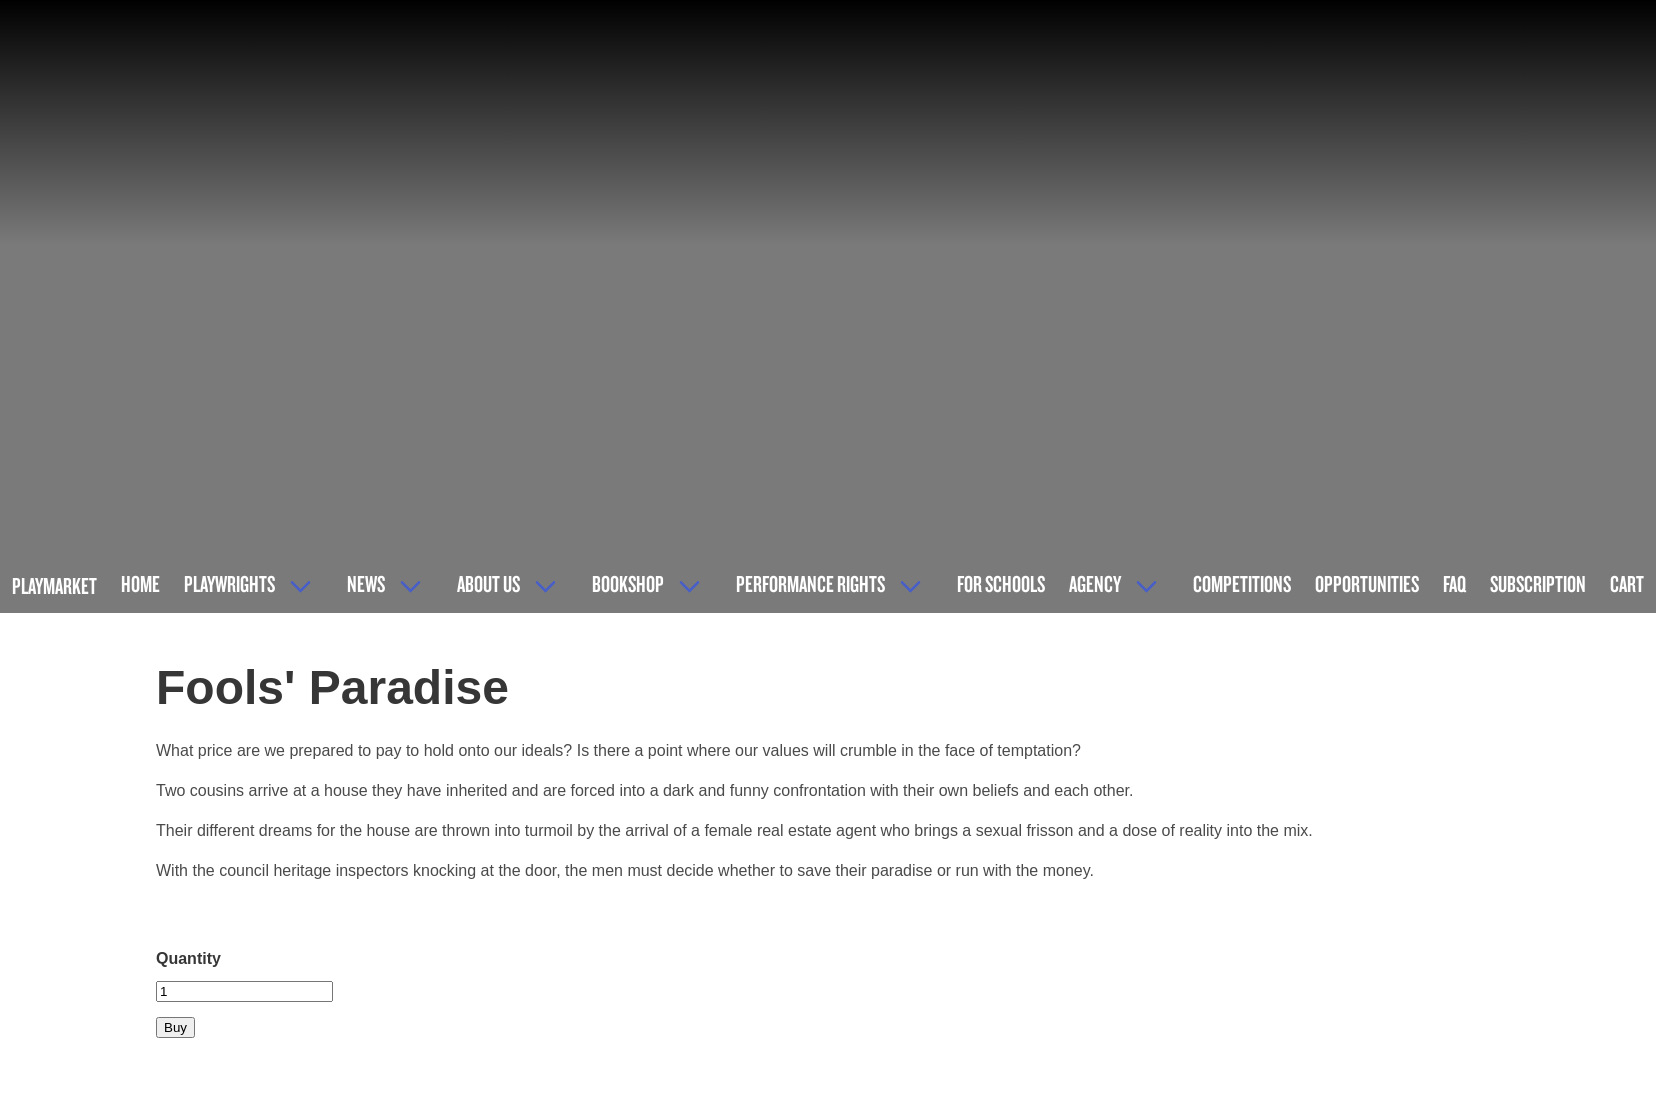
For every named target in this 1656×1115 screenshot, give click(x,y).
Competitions (1242, 583)
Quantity (188, 958)
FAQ (1454, 583)
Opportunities (1367, 583)
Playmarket (54, 585)
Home (140, 583)
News (366, 583)
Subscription (1538, 583)
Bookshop (628, 583)
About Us (488, 583)
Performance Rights (810, 583)
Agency (1095, 583)
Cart (1627, 583)
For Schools (1001, 583)
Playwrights (229, 583)
